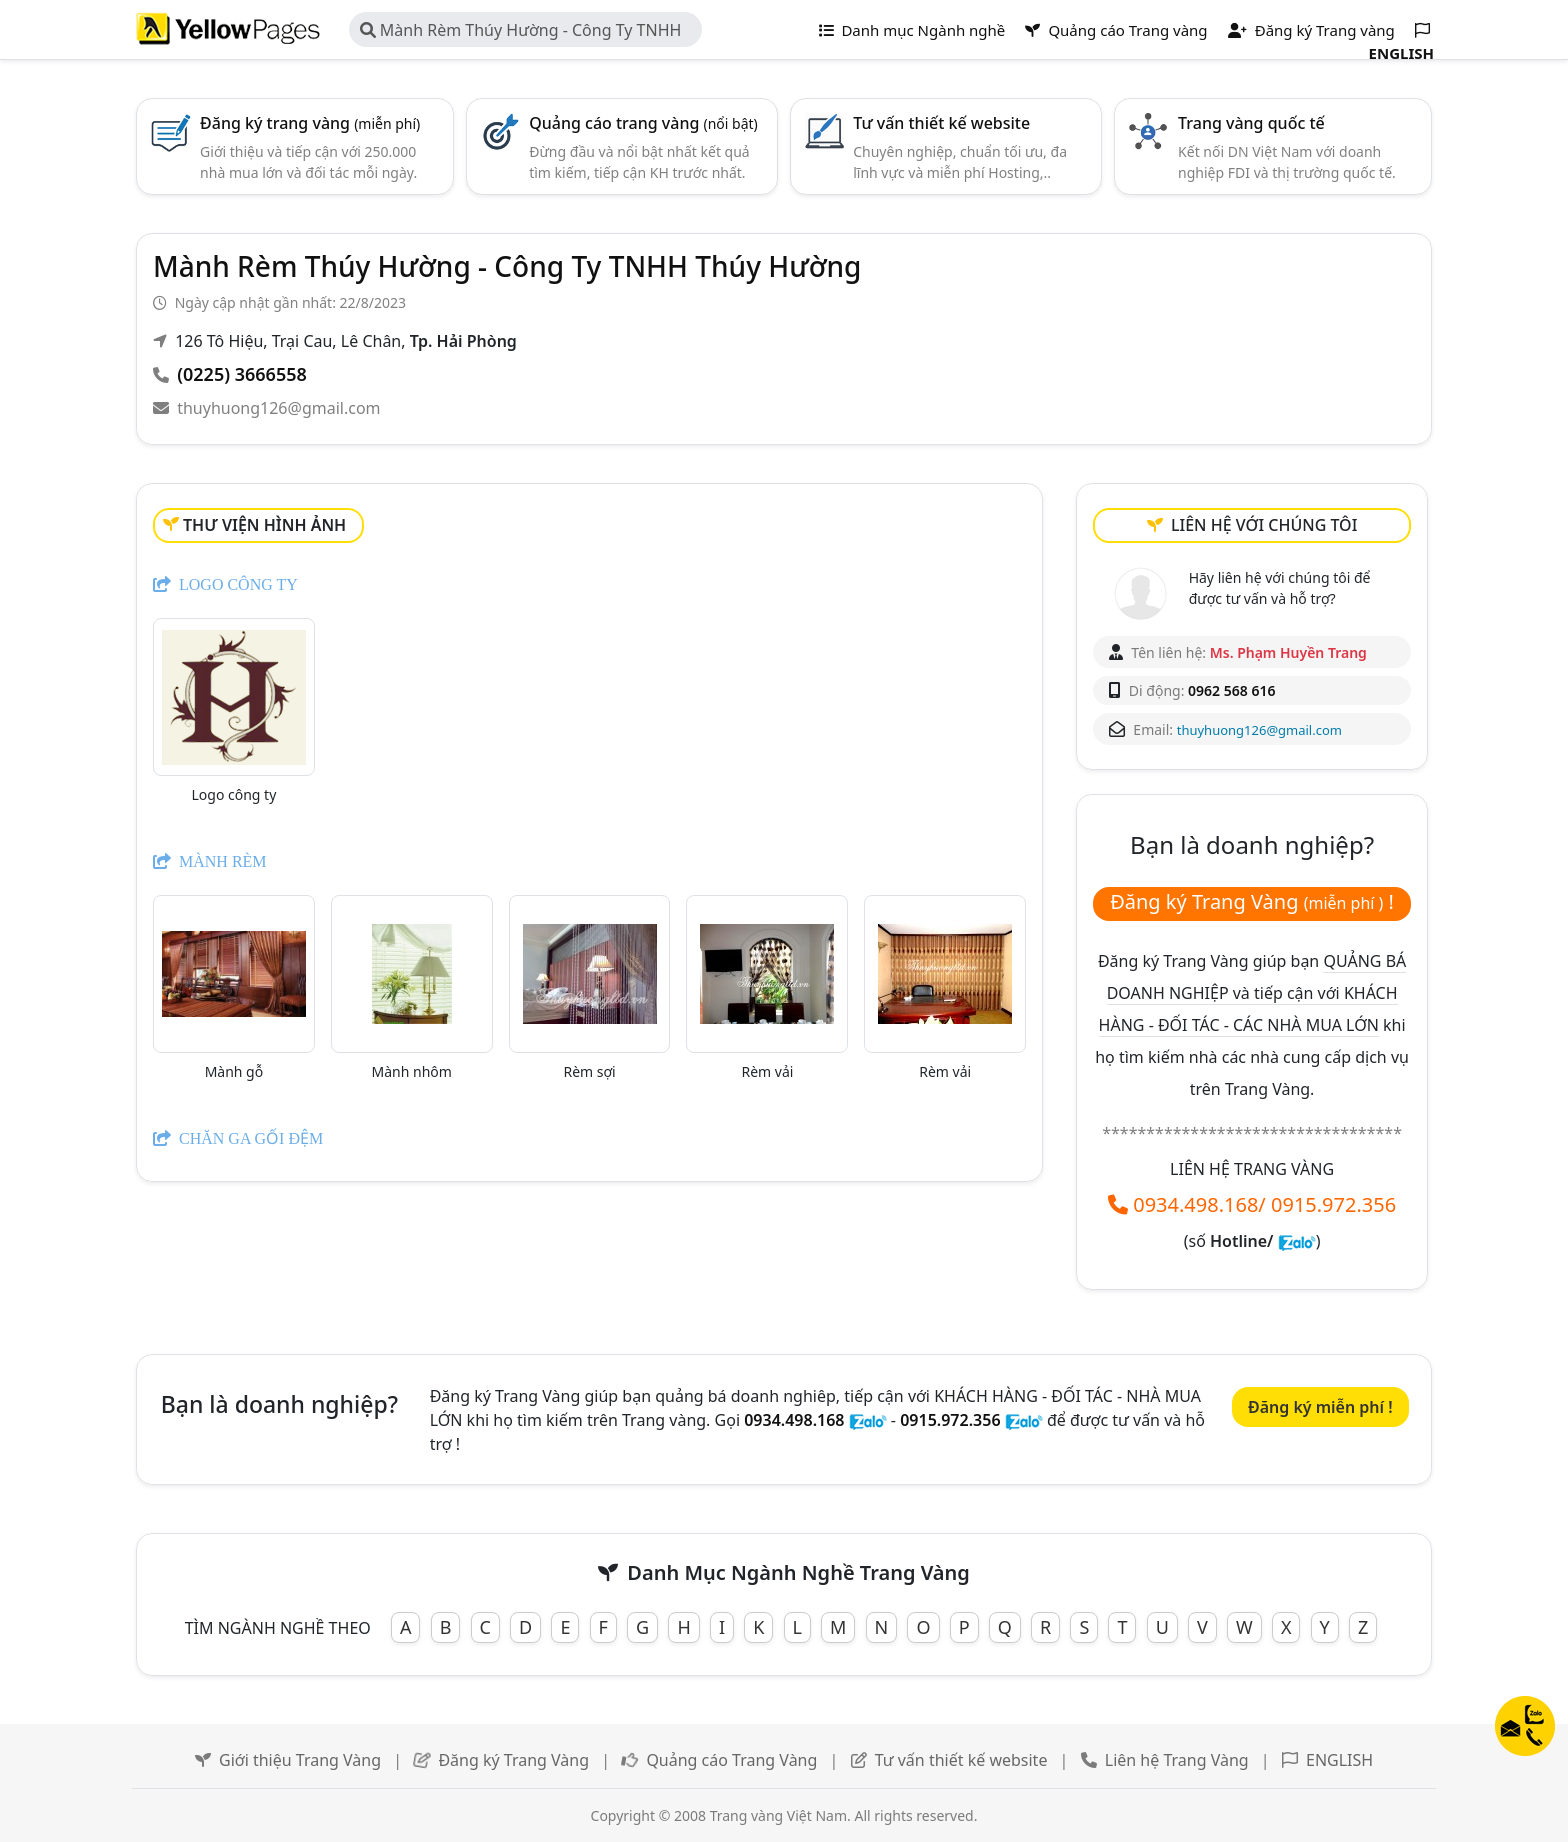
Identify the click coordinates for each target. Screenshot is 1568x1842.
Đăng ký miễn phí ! (1320, 1407)
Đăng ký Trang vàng (1311, 30)
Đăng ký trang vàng (310, 123)
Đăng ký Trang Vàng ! (1252, 901)
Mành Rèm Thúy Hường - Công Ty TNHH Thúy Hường (521, 33)
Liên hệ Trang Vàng (1177, 1760)
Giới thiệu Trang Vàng (300, 1760)
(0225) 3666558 (242, 374)
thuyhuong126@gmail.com (278, 408)
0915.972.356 (1333, 1204)
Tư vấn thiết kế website (941, 123)
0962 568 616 (1231, 690)
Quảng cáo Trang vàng (1116, 30)
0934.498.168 (1195, 1204)
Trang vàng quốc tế (1251, 123)
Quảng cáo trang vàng (643, 123)
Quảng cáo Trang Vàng (731, 1760)
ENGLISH (1339, 1760)
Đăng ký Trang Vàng (513, 1760)
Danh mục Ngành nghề (912, 30)
